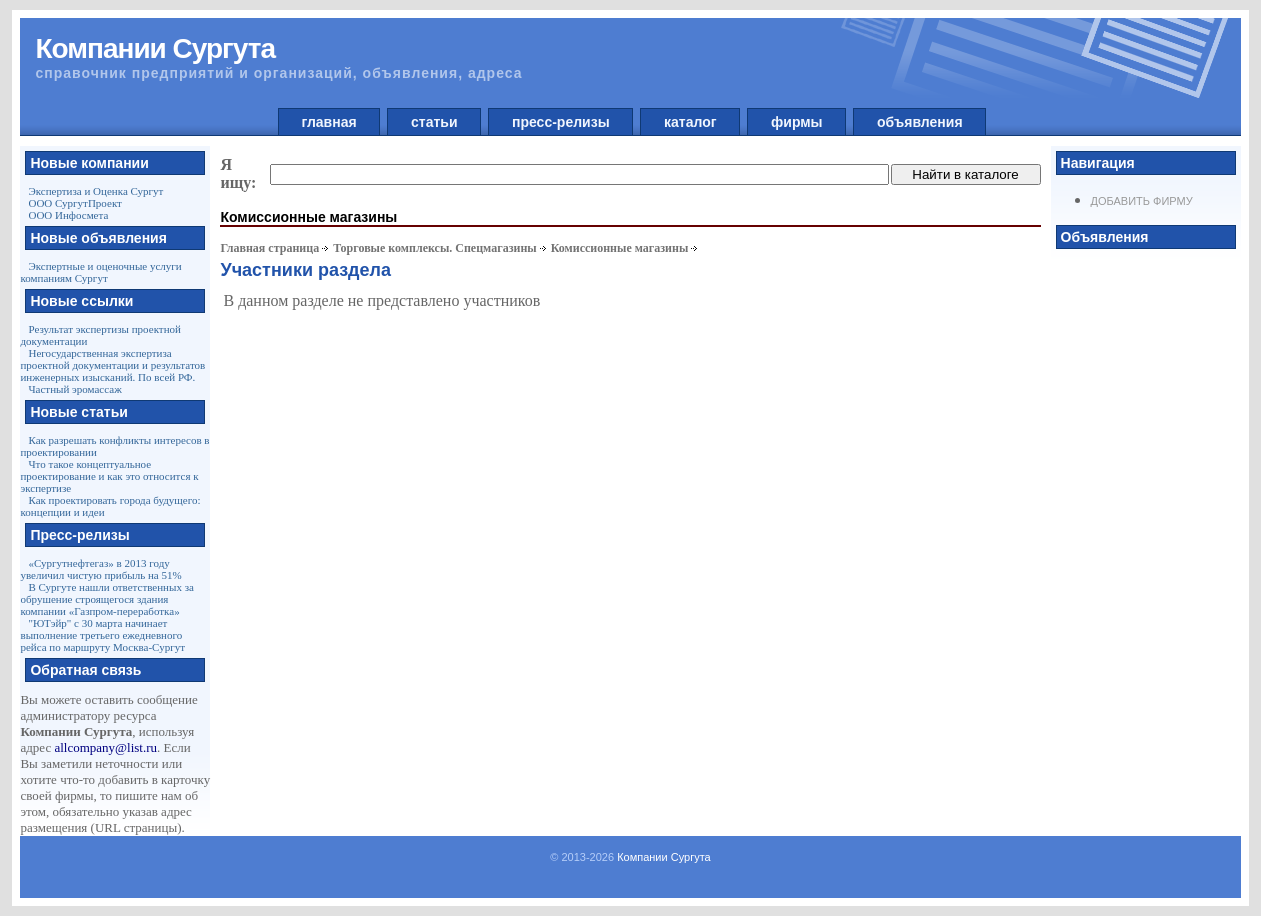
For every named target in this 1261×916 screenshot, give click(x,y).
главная (329, 122)
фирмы (796, 122)
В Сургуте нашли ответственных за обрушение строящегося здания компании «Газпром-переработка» (106, 599)
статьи (434, 122)
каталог (690, 122)
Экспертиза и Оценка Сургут (95, 191)
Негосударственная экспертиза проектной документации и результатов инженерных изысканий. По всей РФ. (112, 365)
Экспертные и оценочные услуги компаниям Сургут (100, 272)
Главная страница (269, 248)
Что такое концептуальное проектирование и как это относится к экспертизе (109, 476)
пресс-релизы (560, 122)
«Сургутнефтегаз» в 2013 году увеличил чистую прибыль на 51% (100, 569)
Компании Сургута (664, 857)
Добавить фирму (1142, 201)
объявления (919, 122)
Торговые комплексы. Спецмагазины (435, 248)
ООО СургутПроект (74, 203)
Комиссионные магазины (620, 248)
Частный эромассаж (74, 389)
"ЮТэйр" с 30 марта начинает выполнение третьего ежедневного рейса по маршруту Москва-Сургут (102, 635)
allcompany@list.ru (105, 747)
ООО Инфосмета (68, 215)
